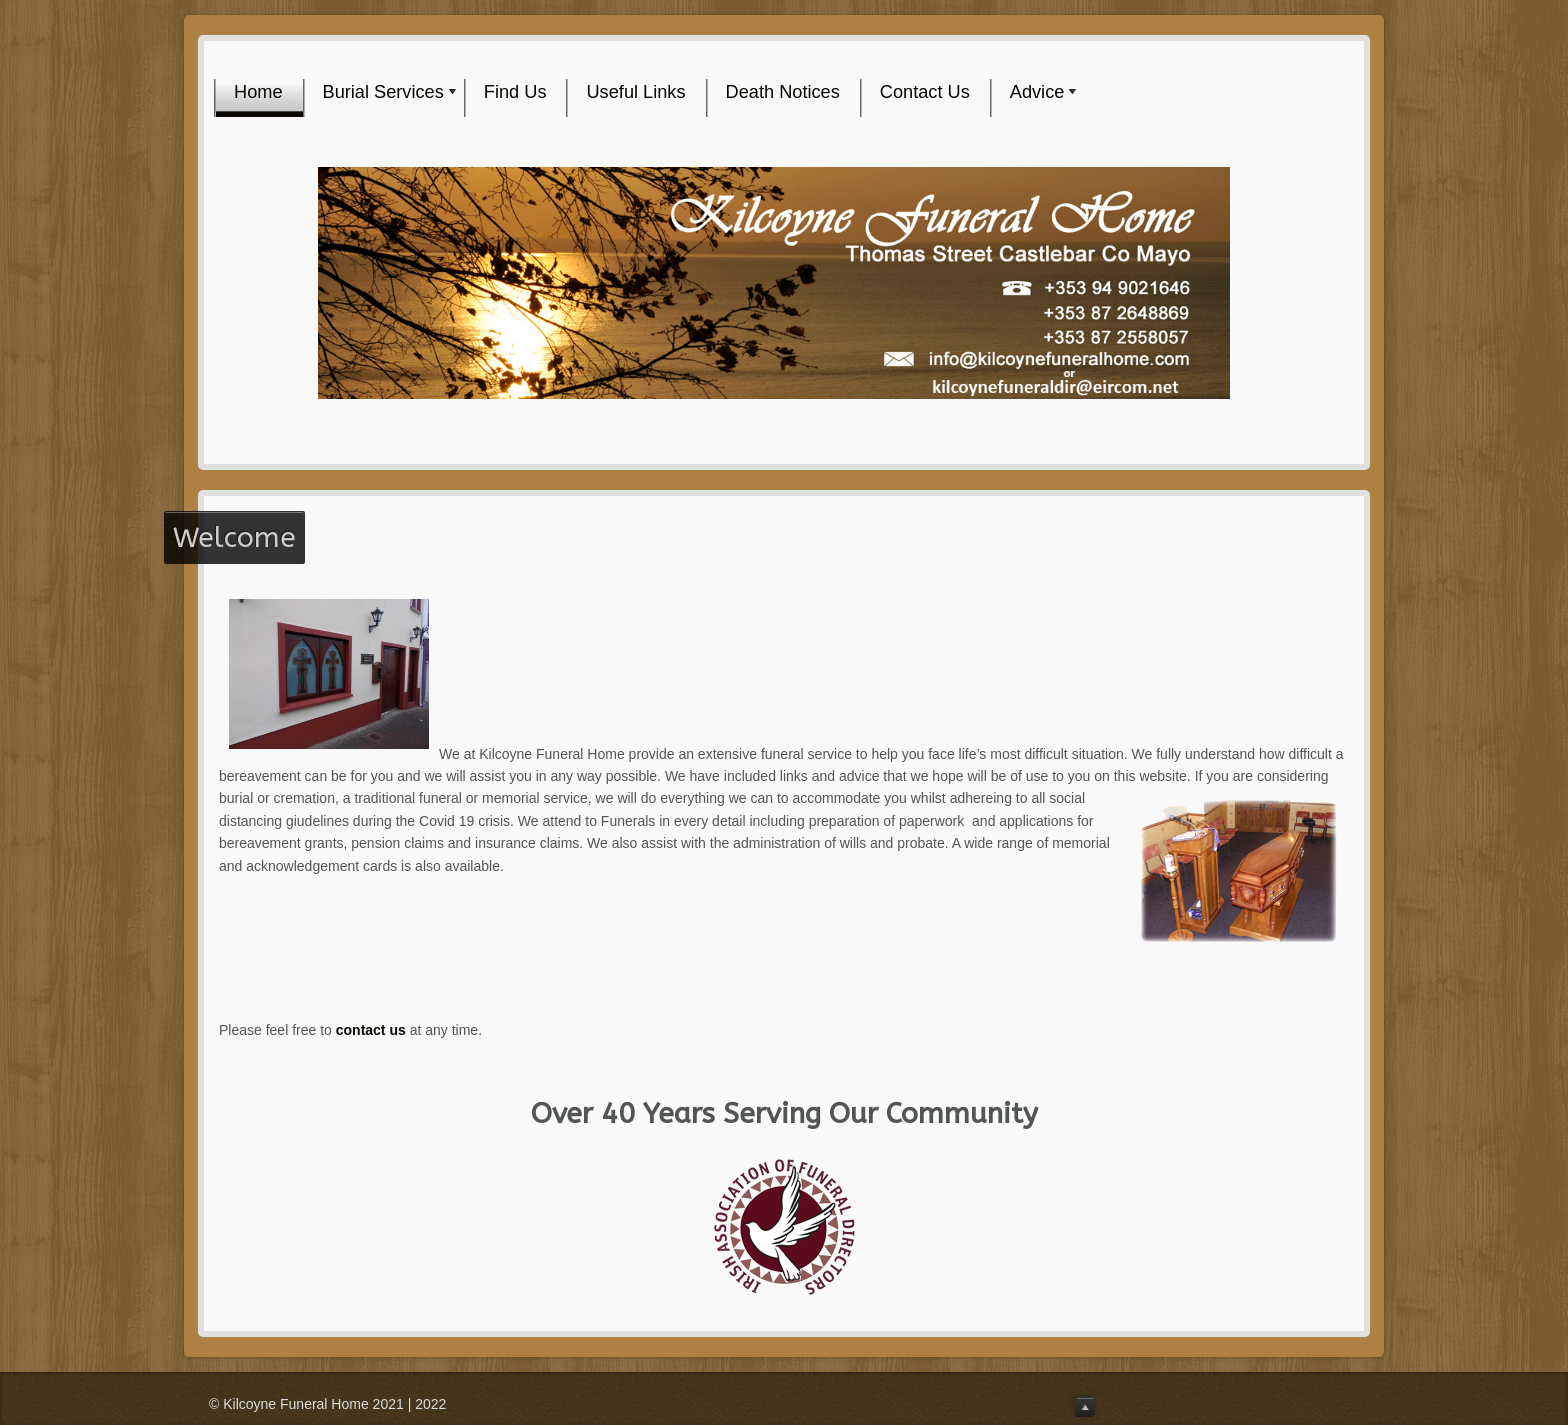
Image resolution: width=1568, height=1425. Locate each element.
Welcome (234, 537)
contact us (371, 1030)
